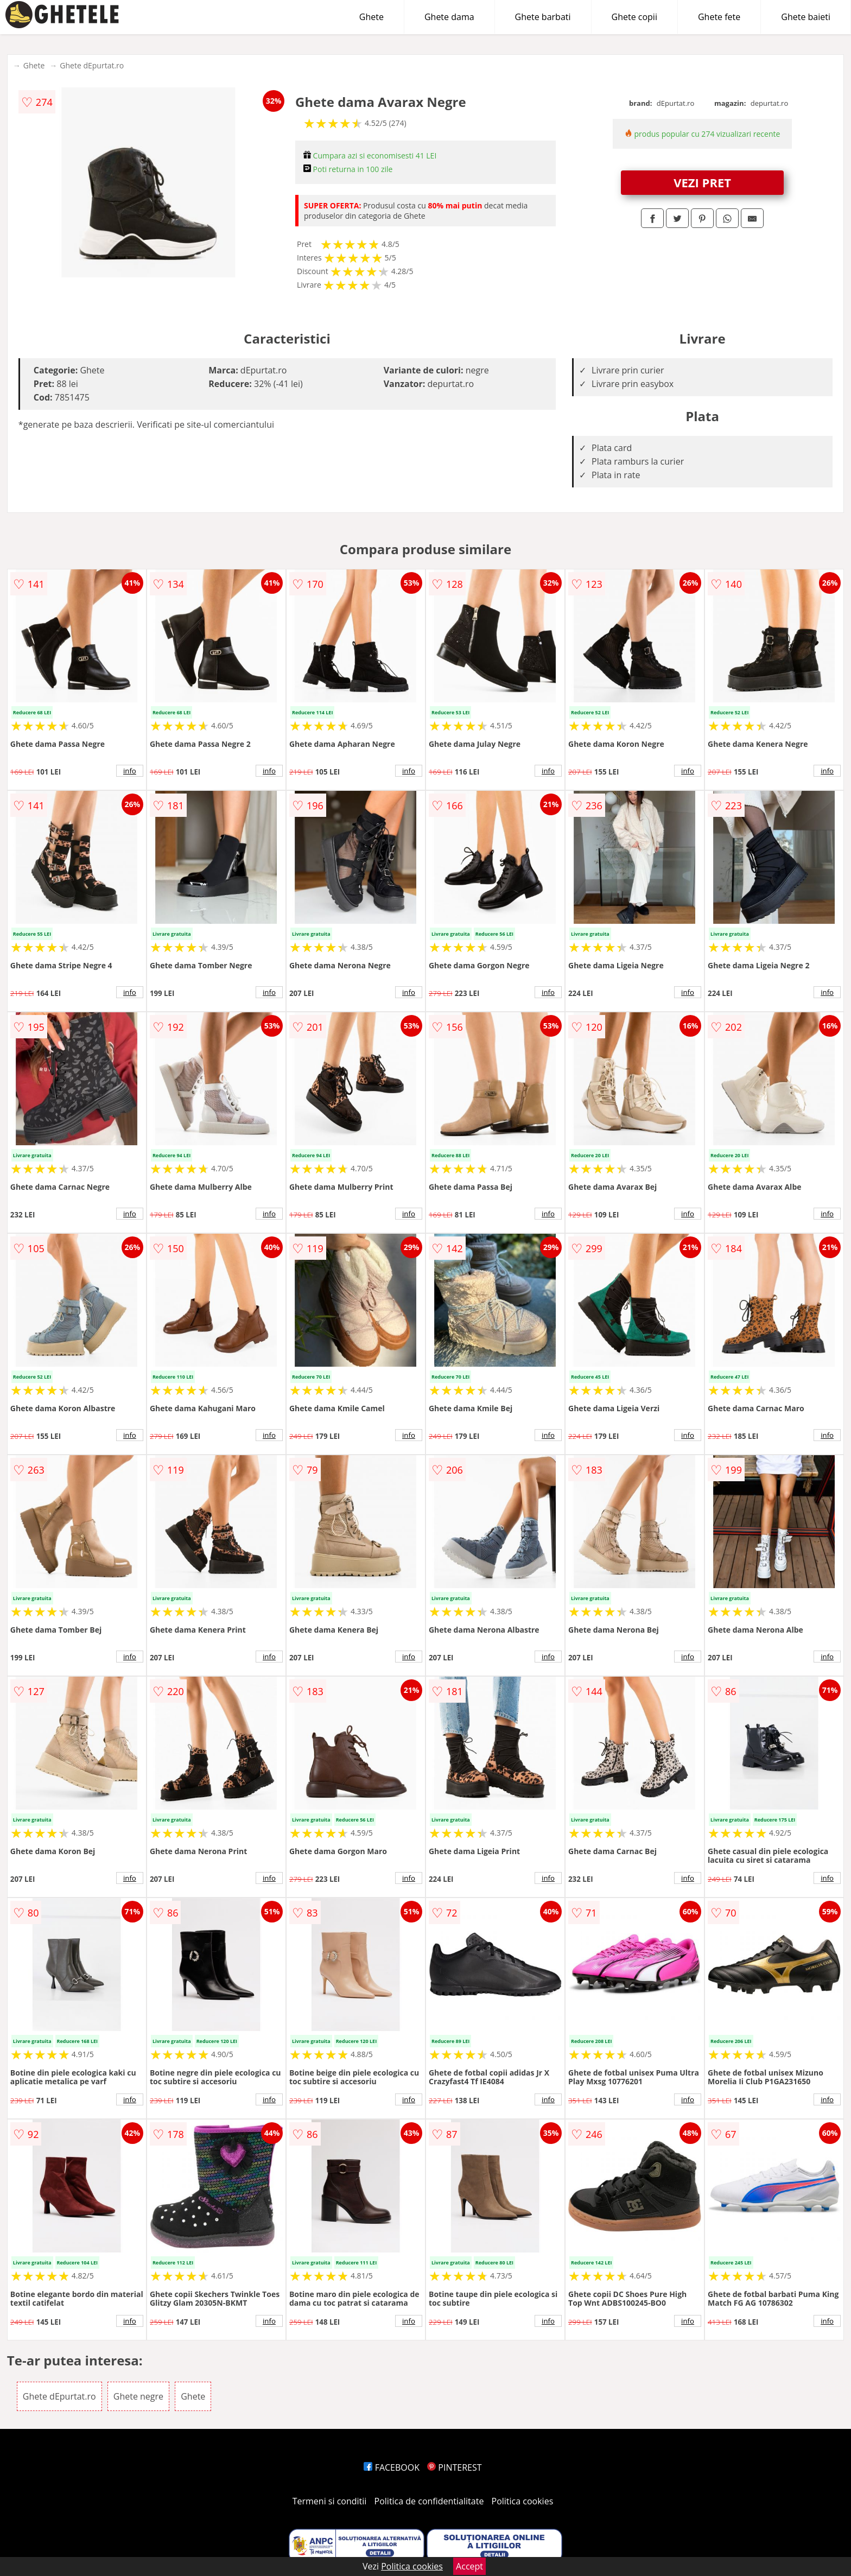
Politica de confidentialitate (429, 2501)
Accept (469, 2566)
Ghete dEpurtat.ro (92, 65)
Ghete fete (719, 17)
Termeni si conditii (330, 2501)
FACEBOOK (392, 2467)
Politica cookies (523, 2501)
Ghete (371, 17)
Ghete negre (138, 2396)
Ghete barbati (543, 17)
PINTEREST (454, 2467)
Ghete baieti (805, 17)
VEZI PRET (702, 182)
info (129, 771)
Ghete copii (634, 17)
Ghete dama (449, 17)
